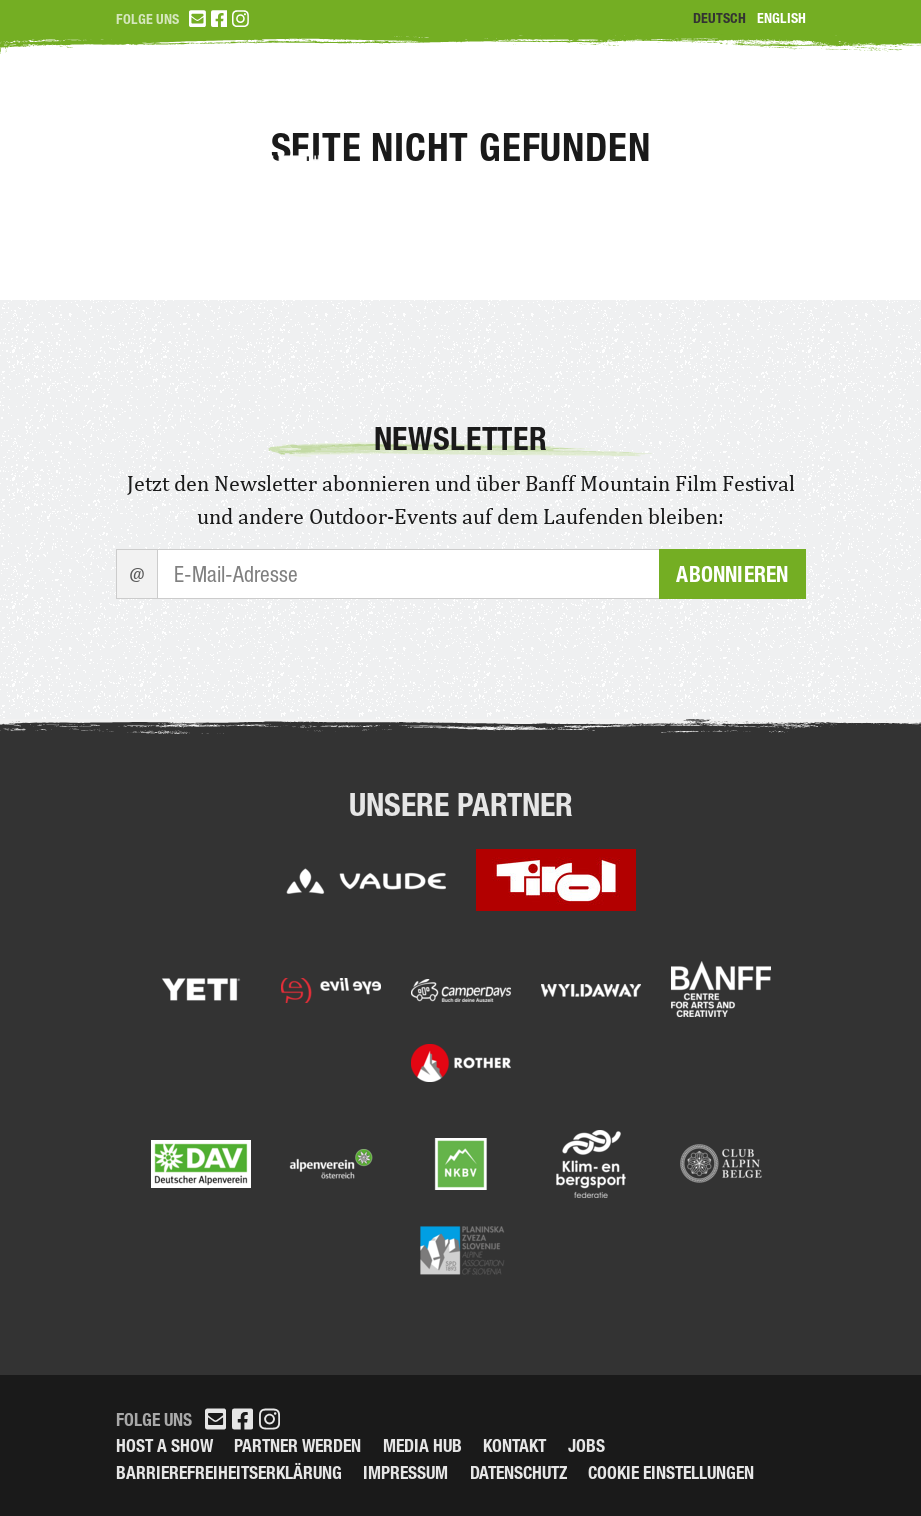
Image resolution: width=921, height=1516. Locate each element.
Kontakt (514, 1445)
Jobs (586, 1445)
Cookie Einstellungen (671, 1472)
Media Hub (422, 1445)
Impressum (405, 1472)
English (781, 18)
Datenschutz (518, 1472)
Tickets (439, 100)
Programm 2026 (597, 100)
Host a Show (164, 1445)
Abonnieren (732, 574)
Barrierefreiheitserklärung (229, 1472)
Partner (759, 100)
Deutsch (719, 18)
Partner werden (297, 1445)
